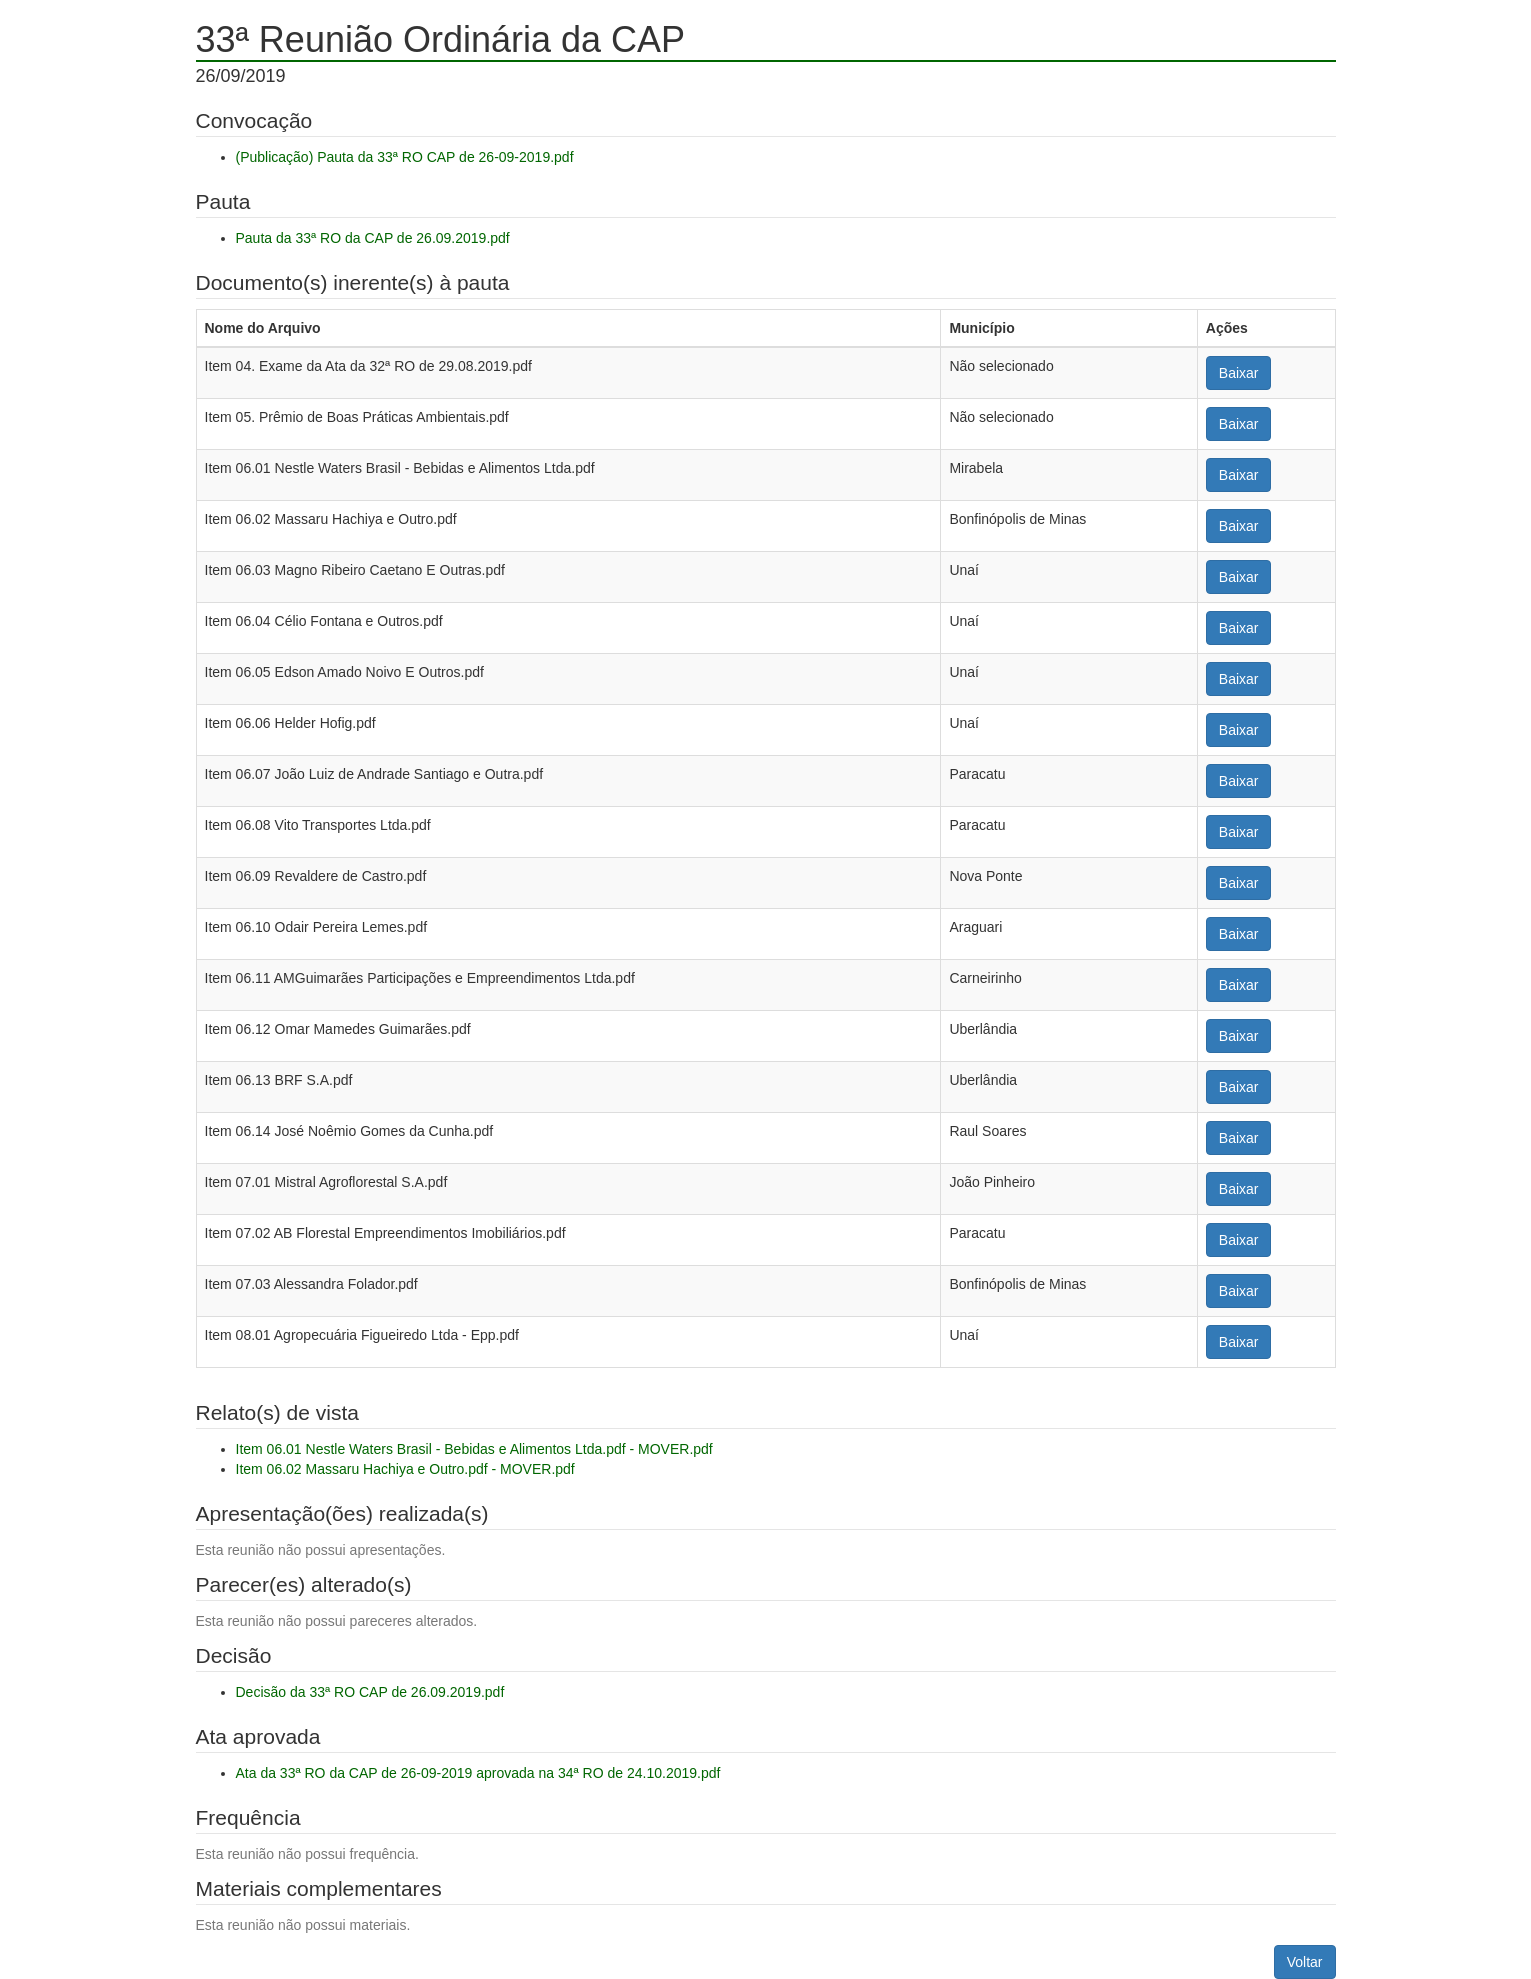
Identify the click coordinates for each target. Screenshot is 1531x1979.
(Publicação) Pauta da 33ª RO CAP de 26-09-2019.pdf (405, 157)
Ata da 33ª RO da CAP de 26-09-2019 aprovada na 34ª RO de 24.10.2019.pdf (478, 1773)
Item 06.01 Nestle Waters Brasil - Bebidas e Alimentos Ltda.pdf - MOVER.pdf (474, 1449)
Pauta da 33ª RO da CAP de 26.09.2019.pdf (373, 238)
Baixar (1239, 373)
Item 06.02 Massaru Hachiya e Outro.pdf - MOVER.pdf (405, 1469)
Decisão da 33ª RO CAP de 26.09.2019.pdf (370, 1692)
